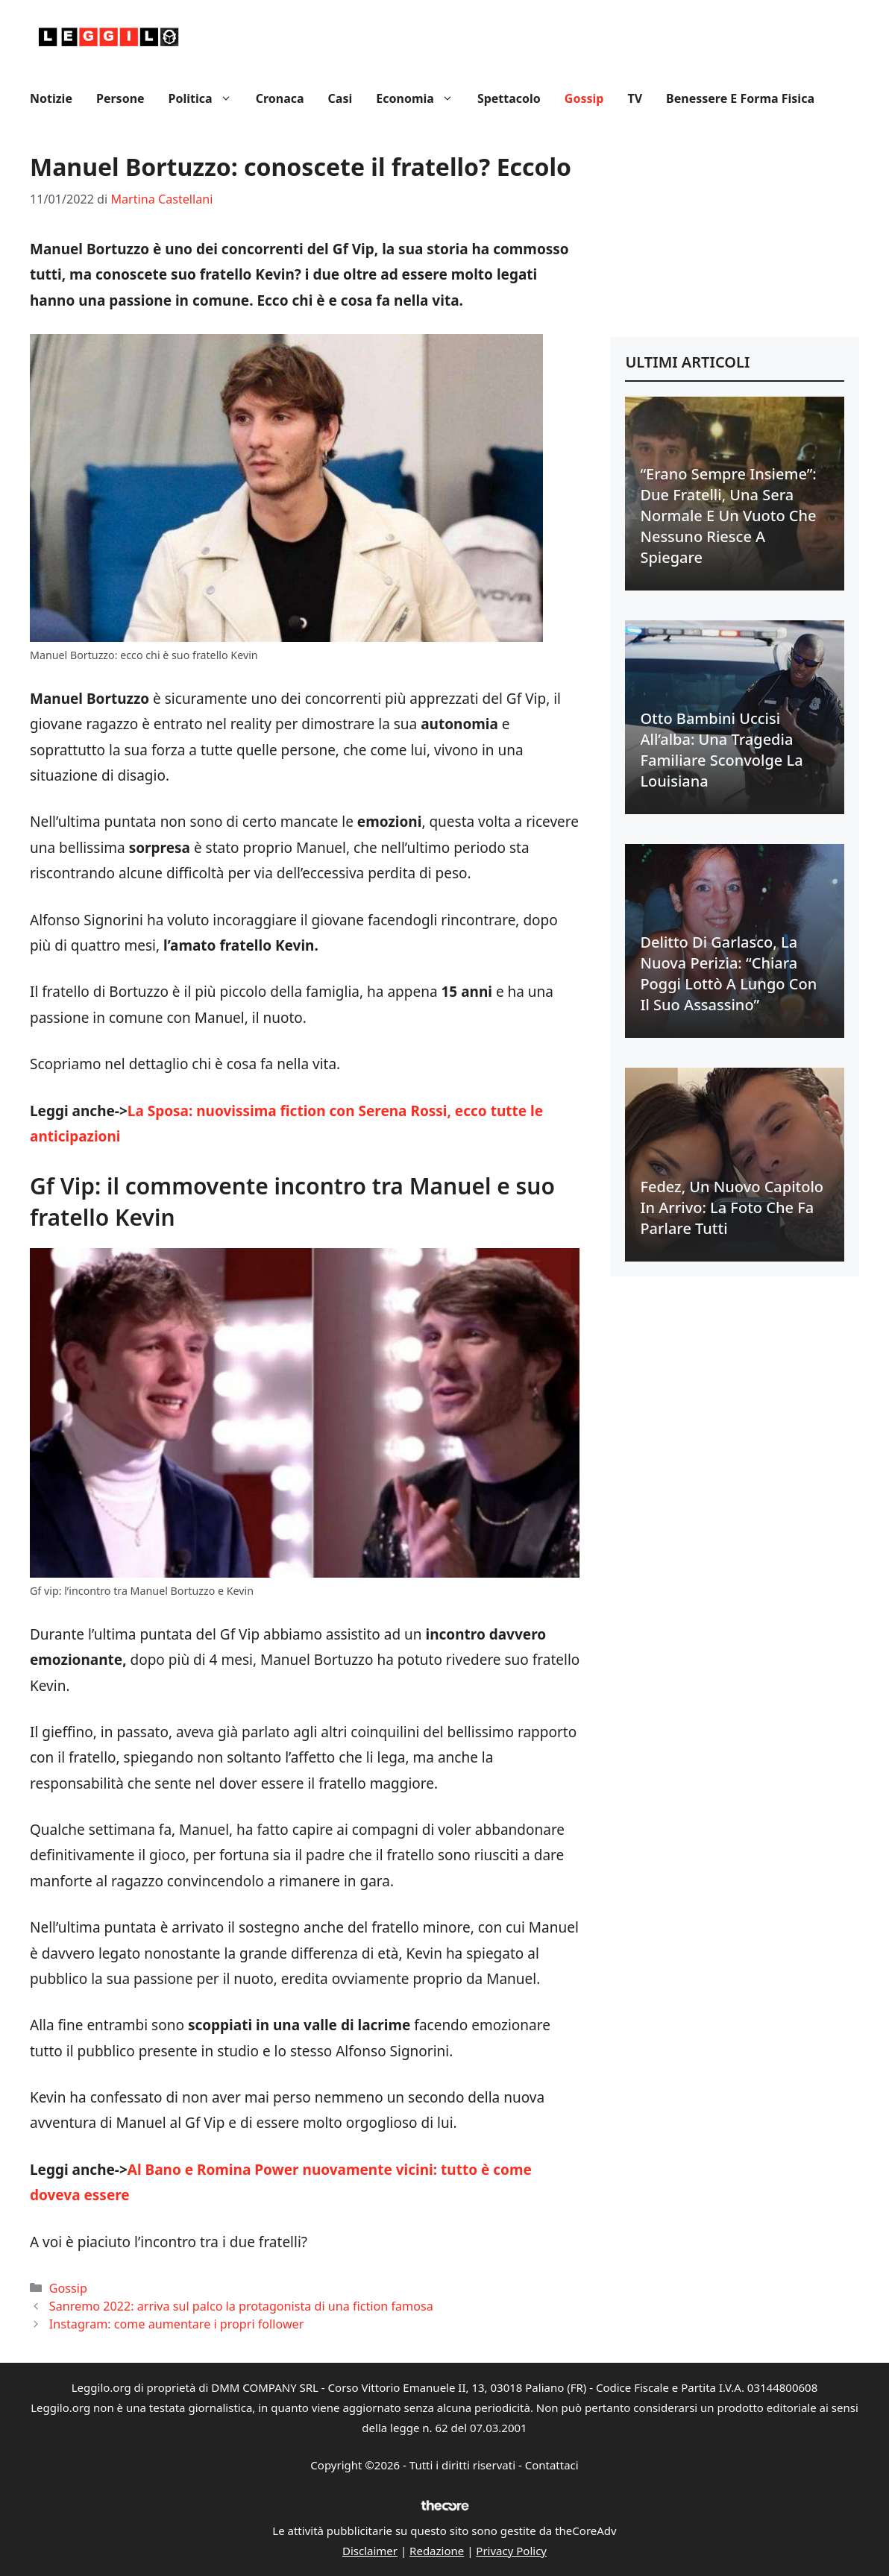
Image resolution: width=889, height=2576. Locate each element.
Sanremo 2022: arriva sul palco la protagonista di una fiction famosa (241, 2306)
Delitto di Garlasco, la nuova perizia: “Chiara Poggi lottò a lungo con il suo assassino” (728, 973)
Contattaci (552, 2464)
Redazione (436, 2550)
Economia (420, 98)
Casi (340, 98)
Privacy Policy (511, 2550)
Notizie (51, 98)
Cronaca (280, 98)
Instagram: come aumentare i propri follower (176, 2324)
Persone (120, 98)
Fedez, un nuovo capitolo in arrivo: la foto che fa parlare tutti (731, 1207)
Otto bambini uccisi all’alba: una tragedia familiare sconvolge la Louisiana (721, 749)
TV (634, 98)
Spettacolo (509, 98)
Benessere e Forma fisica (740, 98)
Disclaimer (370, 2550)
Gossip (584, 98)
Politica (206, 98)
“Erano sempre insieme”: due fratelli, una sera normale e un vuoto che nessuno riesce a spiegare (728, 515)
